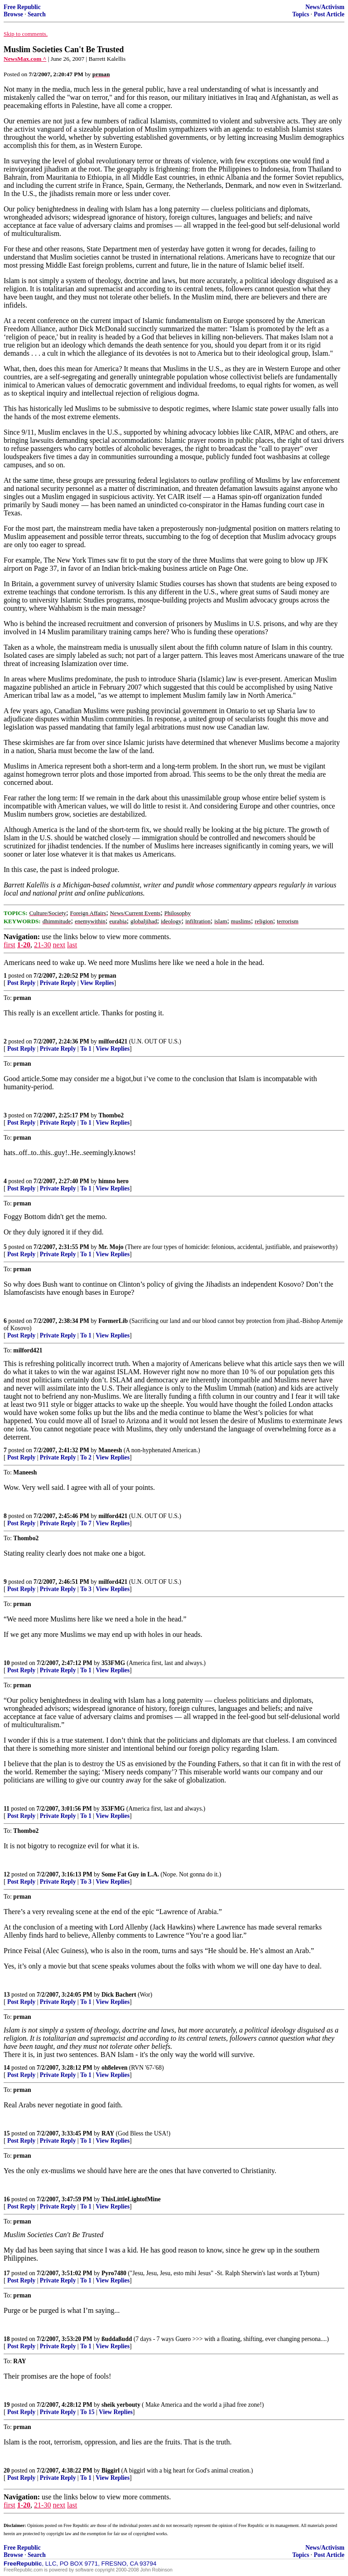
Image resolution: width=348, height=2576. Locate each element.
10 (7, 1663)
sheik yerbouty (121, 2404)
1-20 (23, 945)
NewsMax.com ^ (25, 58)
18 (7, 2339)
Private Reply (58, 982)
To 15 (87, 2412)
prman (107, 975)
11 (7, 1808)
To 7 (86, 1523)
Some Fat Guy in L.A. (130, 1874)
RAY (108, 2133)
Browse (13, 14)
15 (7, 2133)
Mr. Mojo (110, 1247)
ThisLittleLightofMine (131, 2199)
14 (7, 2067)
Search (37, 14)
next (59, 945)
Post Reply (21, 982)
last (72, 945)
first (9, 945)
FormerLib (113, 1320)
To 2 (86, 1457)
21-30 (42, 945)
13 (7, 1994)
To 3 (86, 1589)
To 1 (86, 1048)
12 (7, 1874)
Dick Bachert (119, 1994)
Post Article (329, 14)
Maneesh (110, 1450)
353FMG (113, 1663)
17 (7, 2273)
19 (7, 2404)
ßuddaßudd (117, 2339)
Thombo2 (111, 1115)
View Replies (97, 982)
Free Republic (22, 7)
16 (7, 2199)
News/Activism (324, 7)
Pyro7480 (114, 2273)
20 (7, 2470)
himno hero (113, 1181)
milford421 (112, 1041)
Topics (300, 14)
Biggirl (111, 2470)
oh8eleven (114, 2067)
